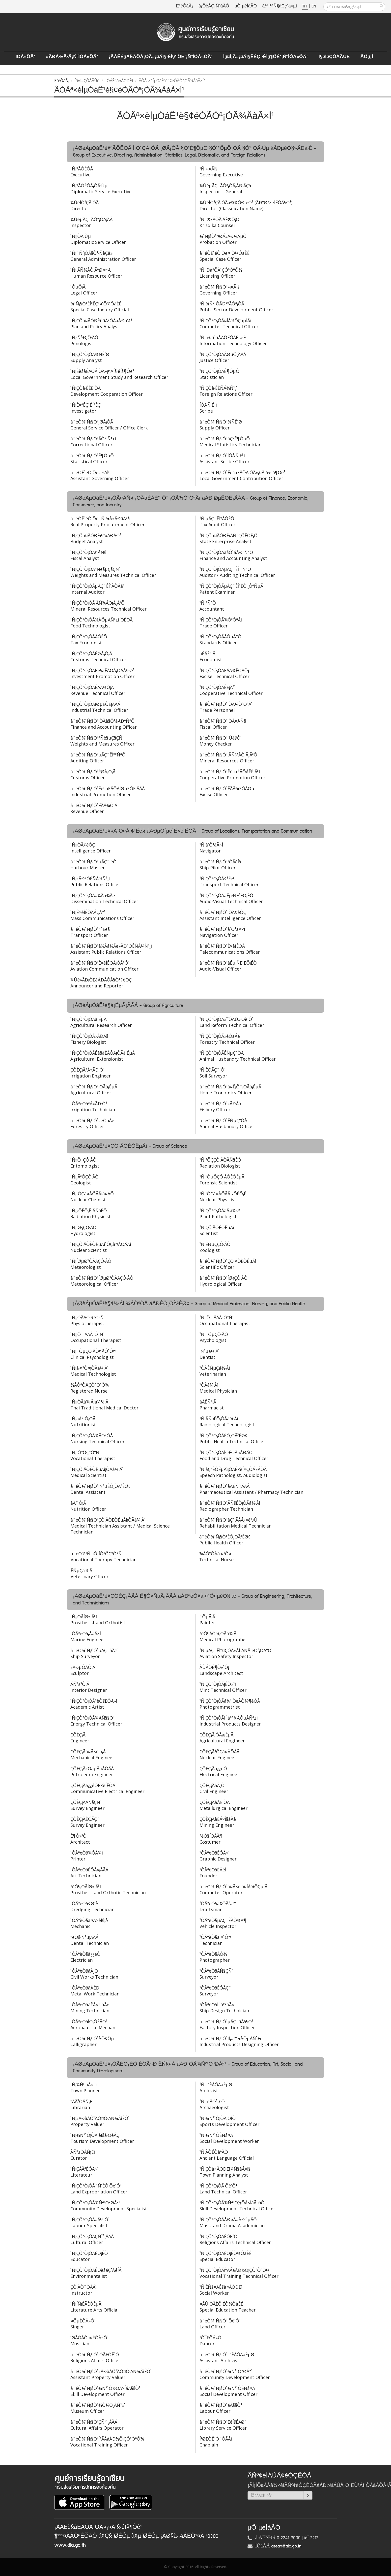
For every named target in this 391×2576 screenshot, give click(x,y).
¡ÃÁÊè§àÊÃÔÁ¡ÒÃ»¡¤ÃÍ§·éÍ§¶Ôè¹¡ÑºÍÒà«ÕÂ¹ (161, 56)
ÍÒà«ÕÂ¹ (25, 56)
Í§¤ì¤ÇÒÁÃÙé (334, 56)
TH (305, 6)
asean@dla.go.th (286, 2546)
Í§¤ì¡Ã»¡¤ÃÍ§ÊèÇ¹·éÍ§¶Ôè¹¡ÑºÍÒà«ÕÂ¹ (265, 56)
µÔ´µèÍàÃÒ (246, 6)
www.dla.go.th (70, 2545)
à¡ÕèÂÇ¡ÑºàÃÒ (213, 6)
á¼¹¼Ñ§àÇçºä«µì (279, 6)
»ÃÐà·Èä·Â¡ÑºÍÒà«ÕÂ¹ (72, 56)
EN (313, 6)
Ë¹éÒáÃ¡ (184, 6)
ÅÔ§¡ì (366, 56)
